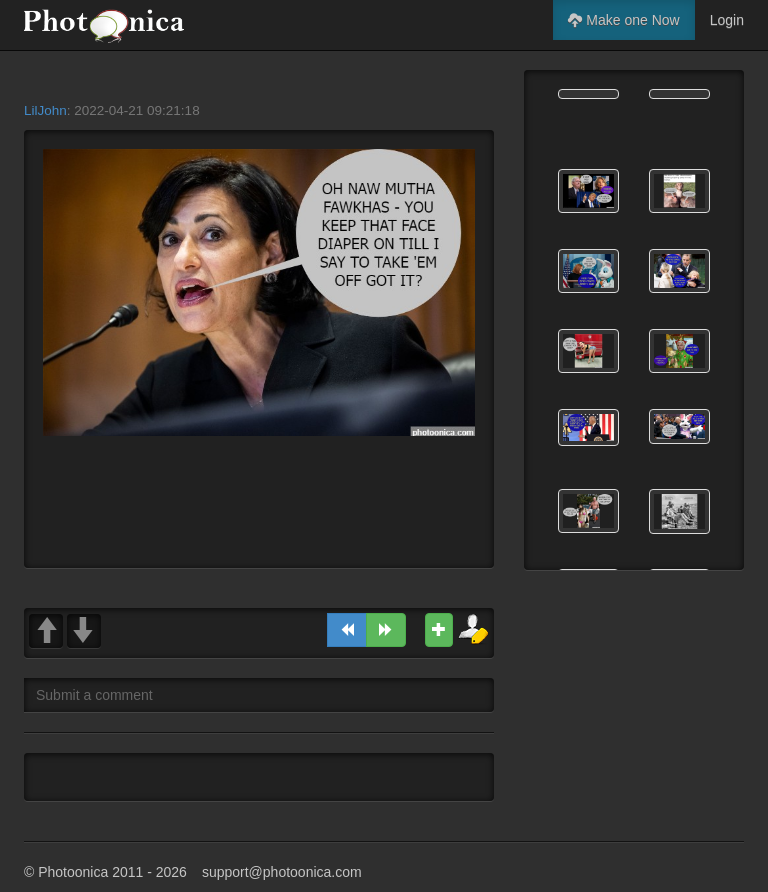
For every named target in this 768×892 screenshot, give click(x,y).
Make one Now (623, 20)
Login (727, 20)
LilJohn (45, 110)
